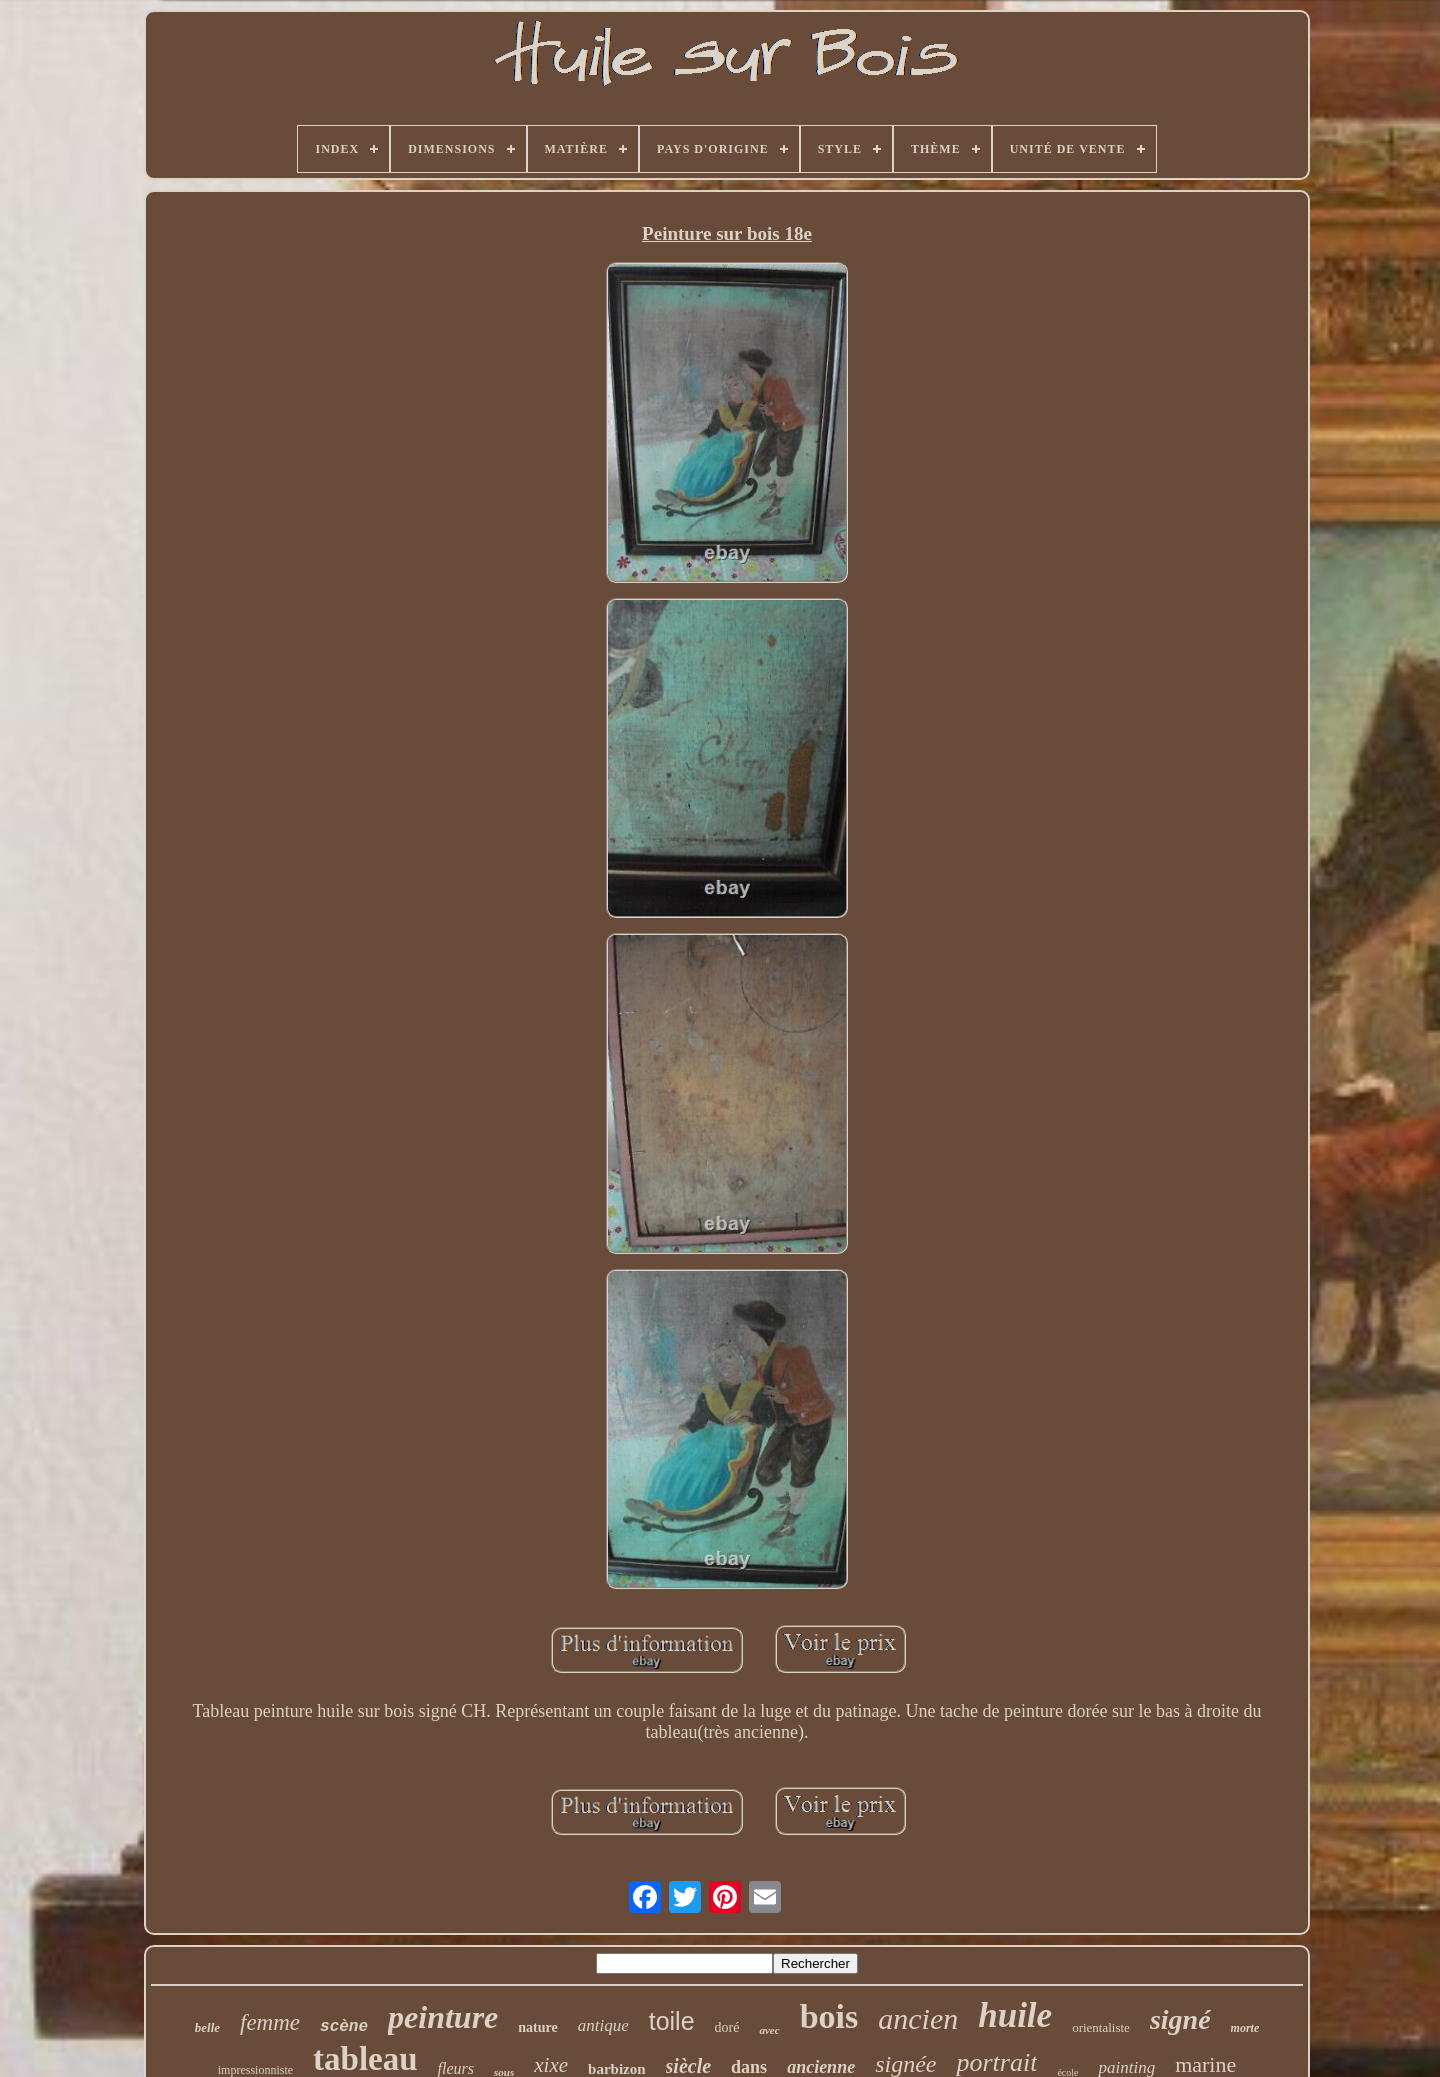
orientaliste (1101, 2027)
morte (1245, 2028)
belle (207, 2027)
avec (769, 2030)
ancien (918, 2018)
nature (537, 2027)
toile (672, 2021)
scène (344, 2027)
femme (270, 2022)
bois (829, 2016)
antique (603, 2025)
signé (1180, 2019)
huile (1015, 2015)
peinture (443, 2017)
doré (727, 2027)
